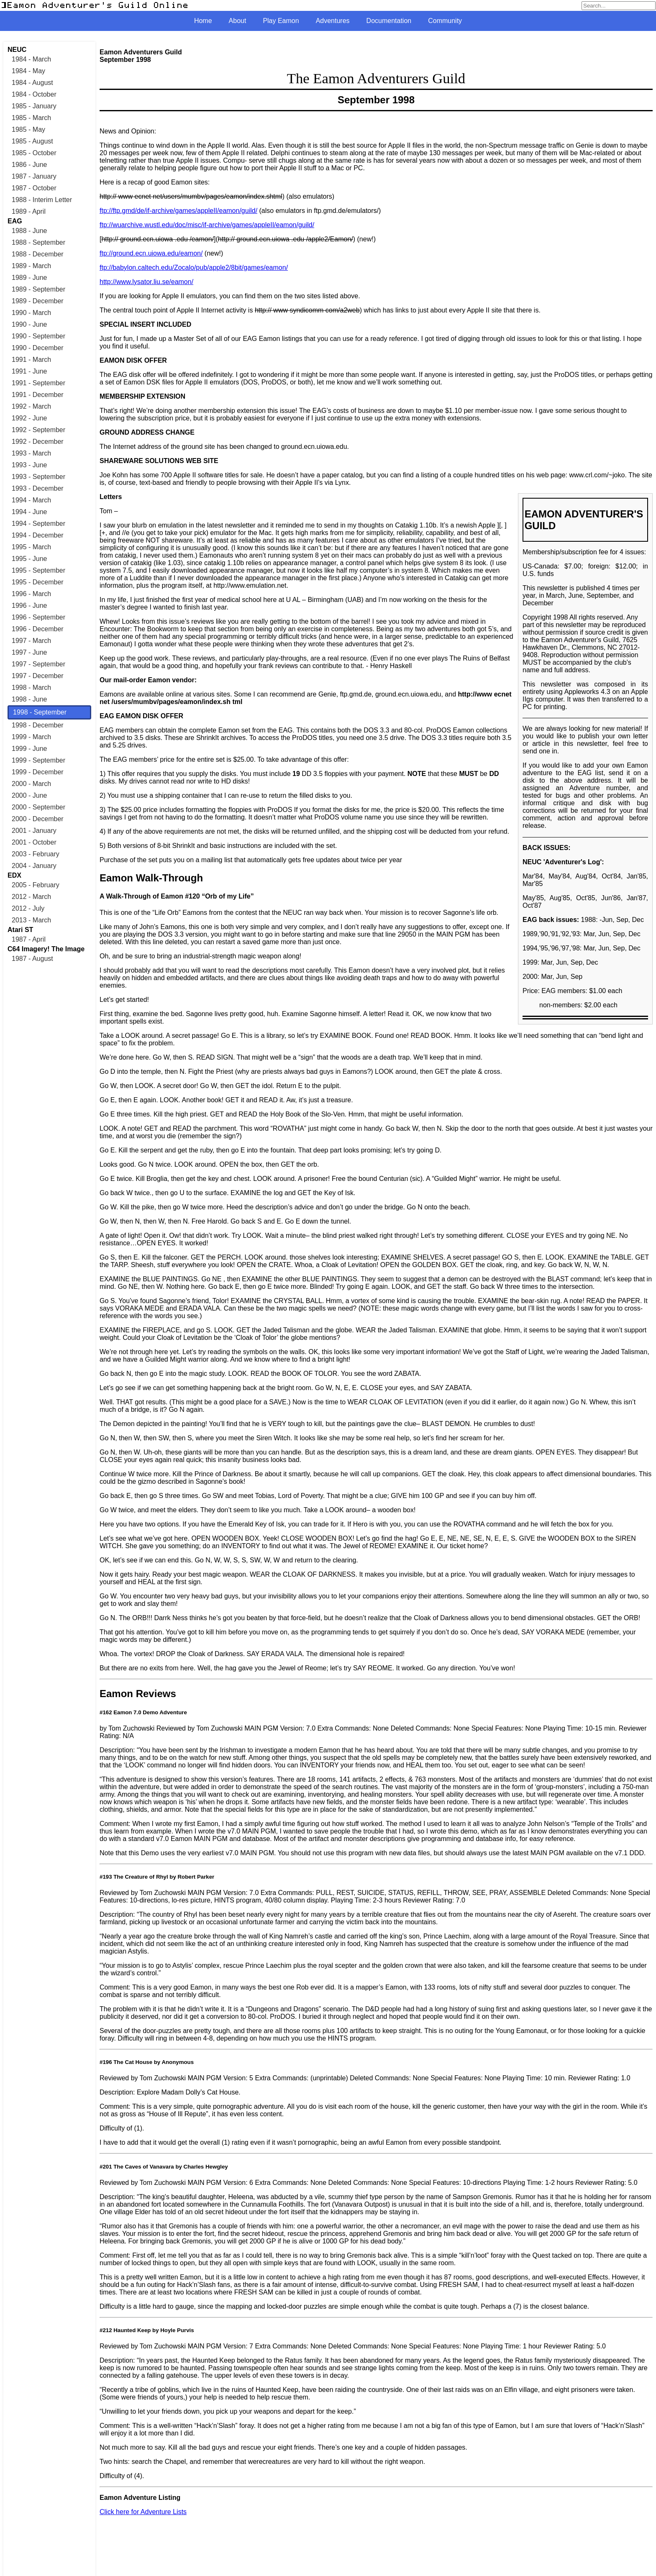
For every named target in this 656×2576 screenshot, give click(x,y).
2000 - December (38, 818)
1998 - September (40, 712)
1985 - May (28, 129)
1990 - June (29, 324)
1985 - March (31, 117)
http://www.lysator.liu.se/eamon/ (146, 281)
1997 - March (31, 640)
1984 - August (32, 82)
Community (445, 20)
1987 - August (32, 958)
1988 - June (29, 230)
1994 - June (29, 511)
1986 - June (29, 164)
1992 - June (29, 418)
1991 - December (38, 394)
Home (203, 20)
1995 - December (38, 582)
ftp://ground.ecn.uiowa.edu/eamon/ (151, 253)
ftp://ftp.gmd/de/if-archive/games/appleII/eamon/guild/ (178, 210)
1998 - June (29, 699)
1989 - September (38, 289)
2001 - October (34, 842)
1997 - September (38, 664)
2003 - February (35, 854)
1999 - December (38, 772)
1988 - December (38, 254)
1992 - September (38, 429)
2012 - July (28, 908)
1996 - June (29, 605)
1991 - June (29, 371)
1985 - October (34, 152)
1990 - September (38, 336)
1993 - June (29, 465)
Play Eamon (281, 20)
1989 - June (29, 277)
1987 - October (34, 188)
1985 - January (34, 106)
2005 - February (35, 885)
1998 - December (38, 725)
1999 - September (38, 760)
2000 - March (31, 783)
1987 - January (34, 176)
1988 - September (38, 242)
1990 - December (38, 347)
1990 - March (31, 312)
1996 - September (38, 617)
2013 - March (31, 920)
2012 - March (31, 896)
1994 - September (38, 523)
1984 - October (34, 94)
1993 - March (31, 453)
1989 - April (29, 211)
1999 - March (31, 736)
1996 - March (31, 593)
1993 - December (38, 488)
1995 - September (38, 570)
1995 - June (29, 558)
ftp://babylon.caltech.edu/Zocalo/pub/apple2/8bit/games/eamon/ (194, 267)
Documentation (389, 20)
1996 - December (38, 628)
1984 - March (31, 59)
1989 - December (38, 301)
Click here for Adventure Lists (143, 2511)
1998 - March (31, 687)
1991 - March (31, 359)
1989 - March (31, 265)
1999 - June (29, 748)
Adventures (333, 20)
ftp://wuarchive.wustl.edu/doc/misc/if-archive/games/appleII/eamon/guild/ (207, 224)
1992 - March (31, 406)
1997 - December (38, 675)
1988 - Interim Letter (42, 199)
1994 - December (38, 535)
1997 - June (29, 652)
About (237, 20)
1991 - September (38, 383)
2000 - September (38, 807)
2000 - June (29, 795)
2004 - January (34, 865)
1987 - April (29, 939)
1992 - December (38, 441)
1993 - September (38, 476)
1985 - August (32, 141)
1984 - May (28, 70)
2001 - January (34, 830)
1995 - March (31, 547)
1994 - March (31, 500)
